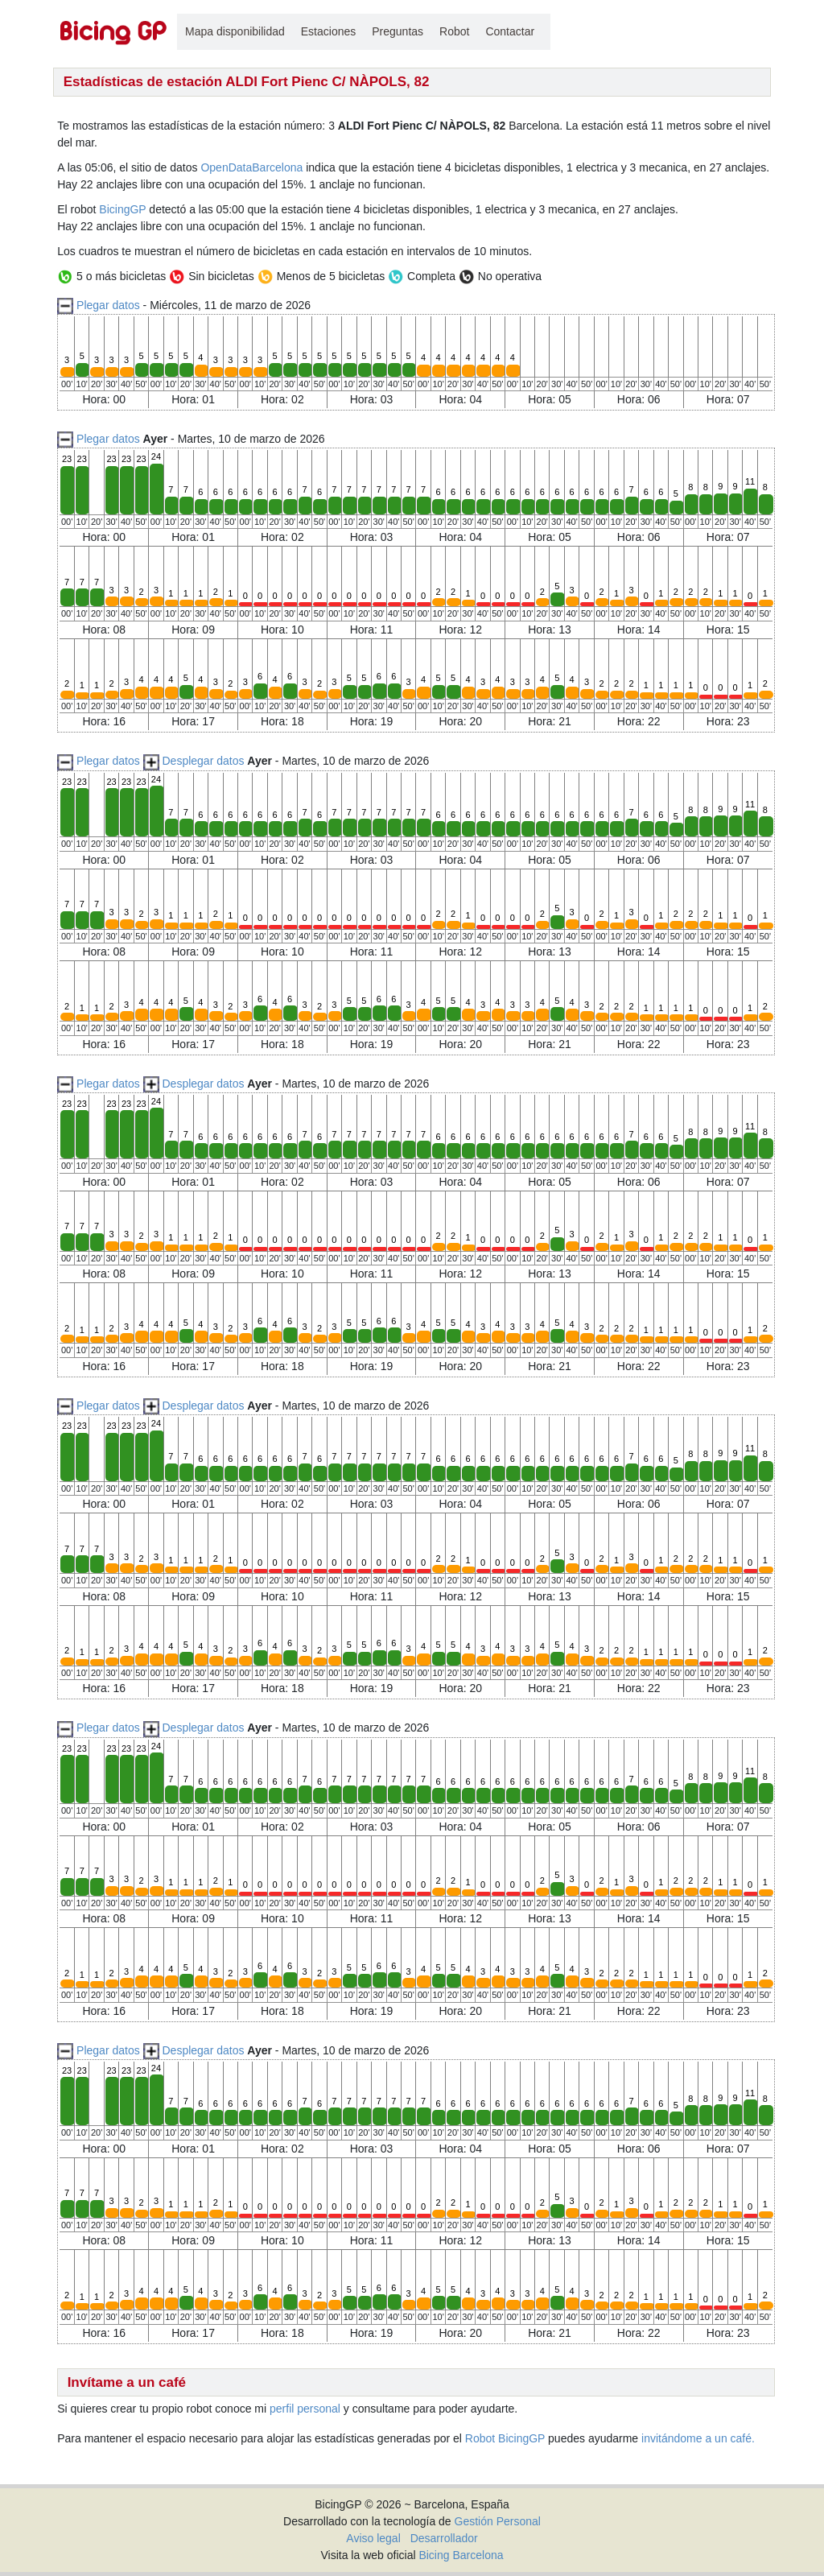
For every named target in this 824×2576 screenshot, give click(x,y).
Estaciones (328, 31)
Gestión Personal (498, 2521)
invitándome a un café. (698, 2438)
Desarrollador (444, 2538)
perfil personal (305, 2408)
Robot (454, 31)
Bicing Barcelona (460, 2555)
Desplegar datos (203, 760)
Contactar (509, 31)
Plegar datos (108, 305)
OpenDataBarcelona (251, 167)
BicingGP (122, 209)
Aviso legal (373, 2538)
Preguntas (397, 31)
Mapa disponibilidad (235, 31)
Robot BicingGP (505, 2438)
